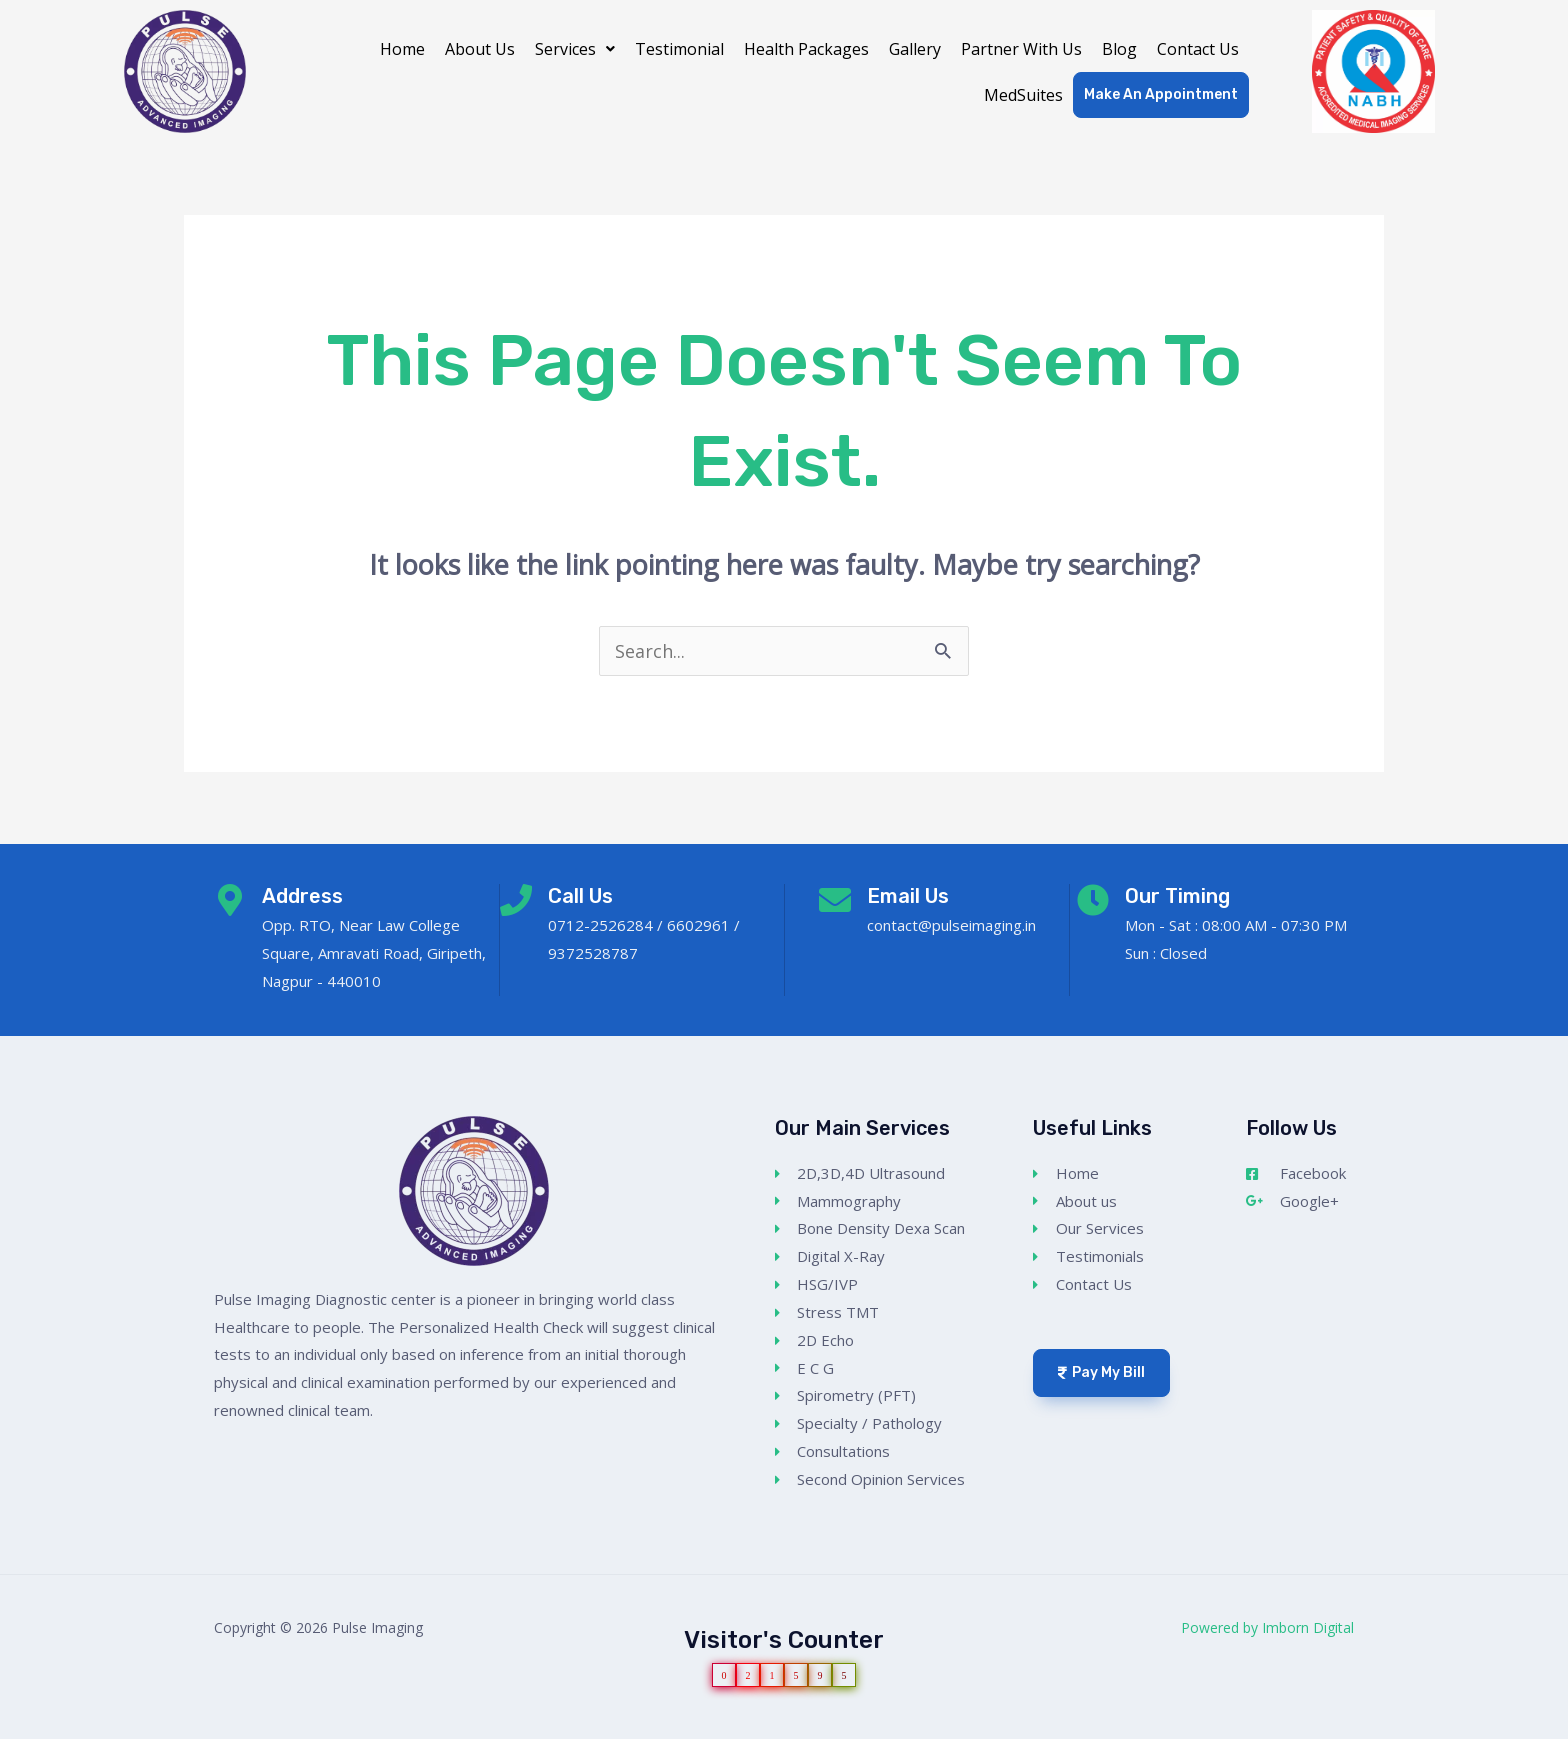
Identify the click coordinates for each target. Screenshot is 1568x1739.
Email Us (908, 896)
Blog (1119, 49)
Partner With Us (1021, 49)
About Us (480, 49)
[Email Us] (835, 900)
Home (402, 49)
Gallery (915, 49)
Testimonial (679, 49)
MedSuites (1023, 95)
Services (575, 49)
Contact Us (1198, 49)
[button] (575, 49)
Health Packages (806, 49)
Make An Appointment (1161, 94)
